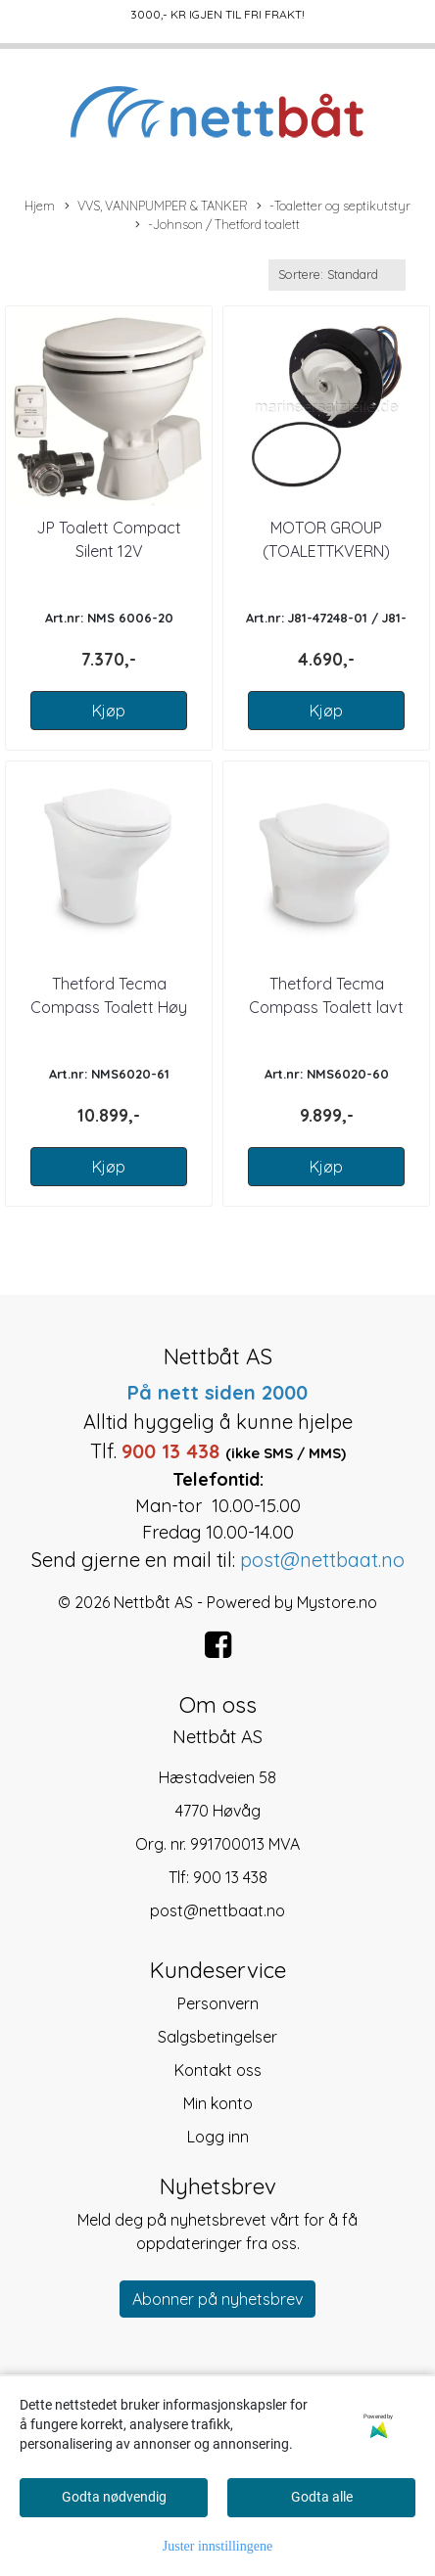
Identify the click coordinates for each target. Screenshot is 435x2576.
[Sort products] (337, 274)
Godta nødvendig (114, 2497)
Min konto (218, 2103)
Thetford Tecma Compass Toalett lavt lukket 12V (326, 1007)
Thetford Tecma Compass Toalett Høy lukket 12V (108, 1007)
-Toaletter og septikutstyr (334, 206)
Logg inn (218, 2136)
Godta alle (322, 2497)
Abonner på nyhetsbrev (217, 2299)
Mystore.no (337, 1602)
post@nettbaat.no (217, 1910)
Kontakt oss (218, 2070)
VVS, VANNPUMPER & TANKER (156, 206)
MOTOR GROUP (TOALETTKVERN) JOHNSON (326, 551)
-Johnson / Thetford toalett (217, 225)
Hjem (39, 205)
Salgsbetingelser (217, 2037)
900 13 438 (230, 1877)
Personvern (218, 2003)
